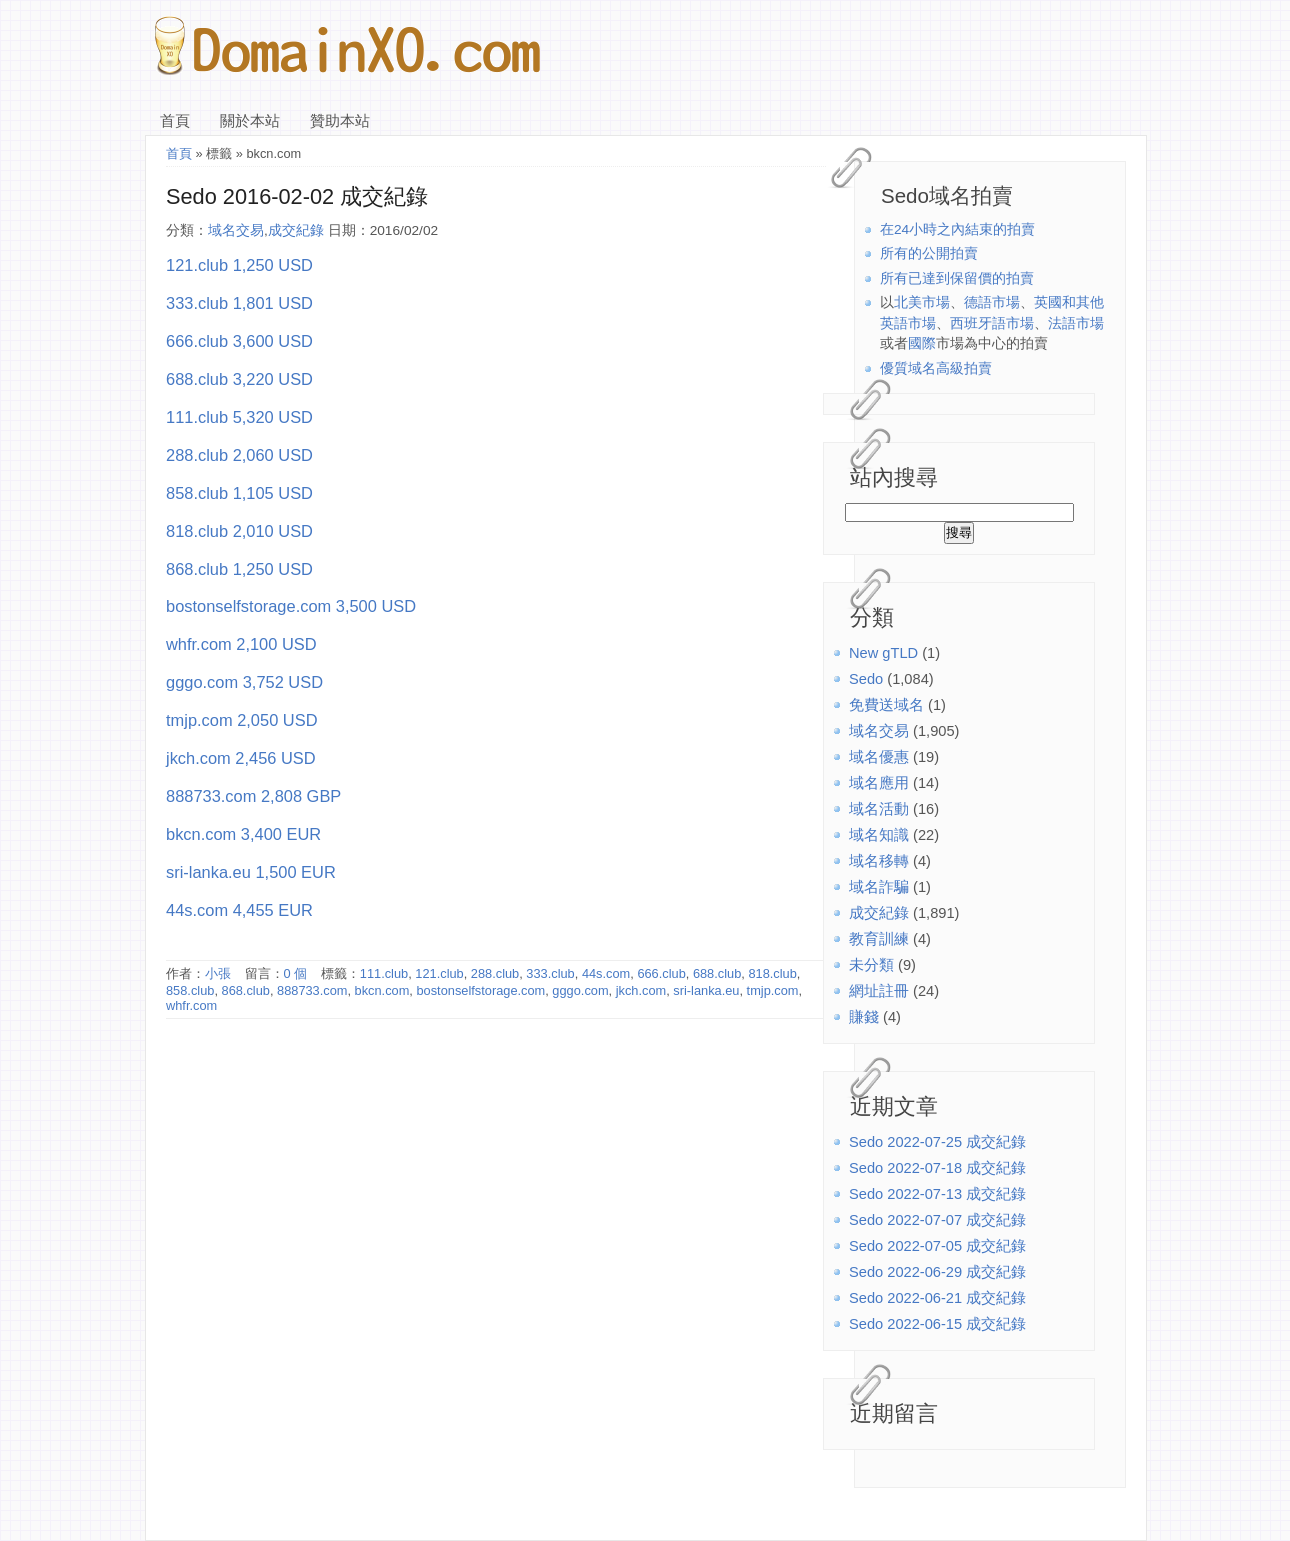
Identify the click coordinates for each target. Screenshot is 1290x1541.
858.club (190, 990)
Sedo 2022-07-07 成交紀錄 (937, 1220)
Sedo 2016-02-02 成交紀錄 (297, 196)
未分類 (871, 965)
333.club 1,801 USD (239, 303)
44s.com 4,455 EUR (239, 910)
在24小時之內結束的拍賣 (957, 229)
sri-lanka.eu (706, 990)
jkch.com (641, 990)
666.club (661, 973)
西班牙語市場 (992, 323)
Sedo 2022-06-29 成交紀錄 (937, 1272)
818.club (772, 973)
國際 (922, 343)
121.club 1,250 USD (239, 265)
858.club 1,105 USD (239, 493)
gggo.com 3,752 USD (244, 682)
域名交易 (879, 731)
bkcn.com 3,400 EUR (243, 834)
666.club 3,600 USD (239, 341)
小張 (218, 973)
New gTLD (883, 653)
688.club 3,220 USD (239, 379)
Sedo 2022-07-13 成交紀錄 (937, 1194)
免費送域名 (886, 705)
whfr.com (191, 1005)
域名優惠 (879, 757)
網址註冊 (879, 991)
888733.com (312, 990)
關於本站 (250, 121)
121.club (439, 973)
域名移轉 (879, 861)
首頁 (175, 121)
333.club (550, 973)
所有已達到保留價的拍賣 (957, 278)
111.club (384, 973)
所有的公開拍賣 (929, 253)
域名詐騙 (879, 887)
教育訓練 (879, 939)
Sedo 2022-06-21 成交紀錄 (937, 1298)
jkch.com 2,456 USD (241, 758)
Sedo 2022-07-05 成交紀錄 (937, 1246)
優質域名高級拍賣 (936, 368)
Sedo (866, 679)
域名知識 (879, 835)
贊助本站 (340, 121)
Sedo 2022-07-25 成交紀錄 (937, 1142)
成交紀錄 (879, 913)
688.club (717, 973)
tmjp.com (773, 990)
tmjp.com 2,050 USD (242, 720)
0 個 (296, 973)
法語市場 (1076, 323)
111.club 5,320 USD (239, 417)
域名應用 (879, 783)
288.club (495, 973)
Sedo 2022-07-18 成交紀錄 (937, 1168)
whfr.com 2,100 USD (241, 644)
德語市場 (992, 302)
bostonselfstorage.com (480, 990)
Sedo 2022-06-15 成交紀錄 (937, 1324)
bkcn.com (382, 990)
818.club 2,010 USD (239, 531)
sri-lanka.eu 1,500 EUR (251, 872)
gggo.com (580, 990)
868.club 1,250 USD (239, 569)
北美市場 (922, 302)
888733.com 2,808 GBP (253, 796)
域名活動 (879, 809)
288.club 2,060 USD (239, 455)
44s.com (606, 973)
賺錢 (864, 1017)
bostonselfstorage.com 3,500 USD (291, 606)
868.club (246, 990)
